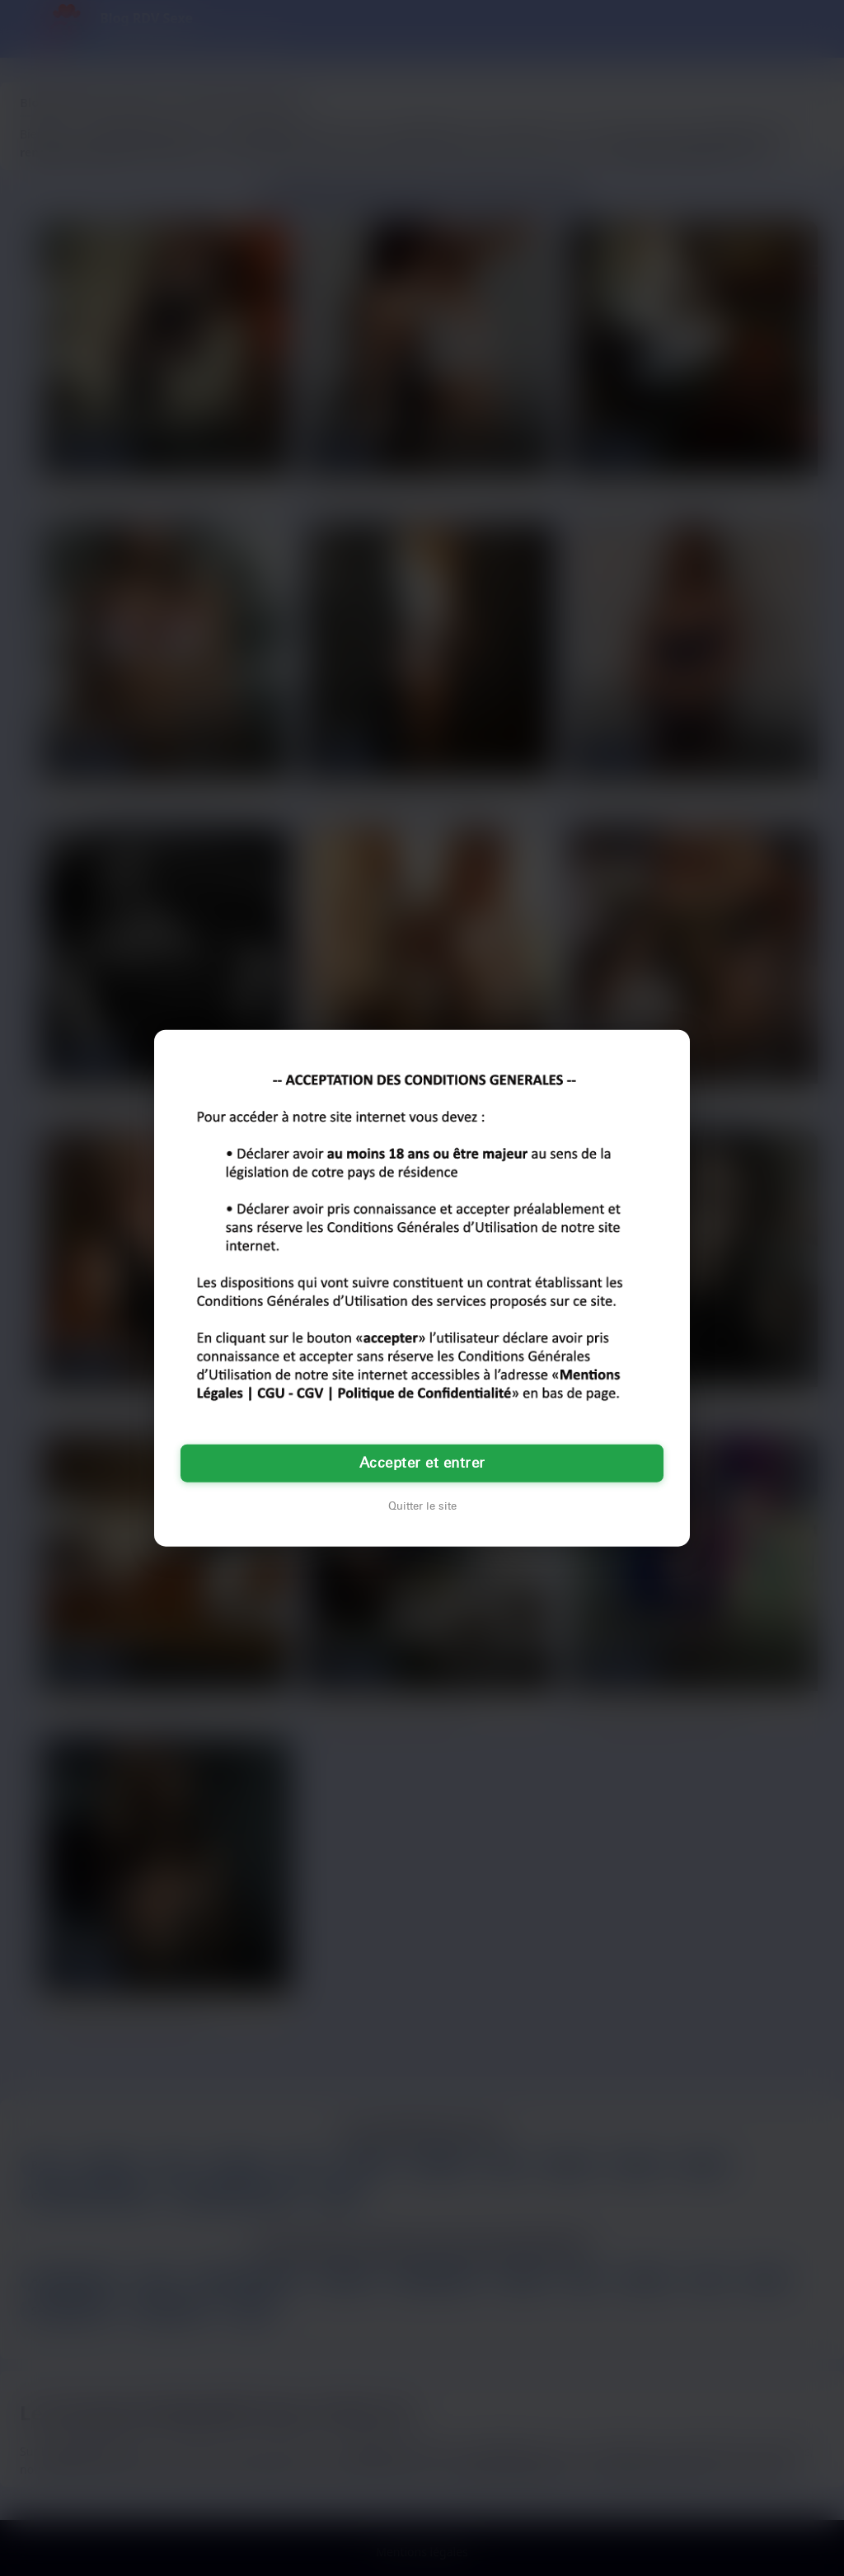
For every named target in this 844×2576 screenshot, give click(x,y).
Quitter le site (422, 1505)
